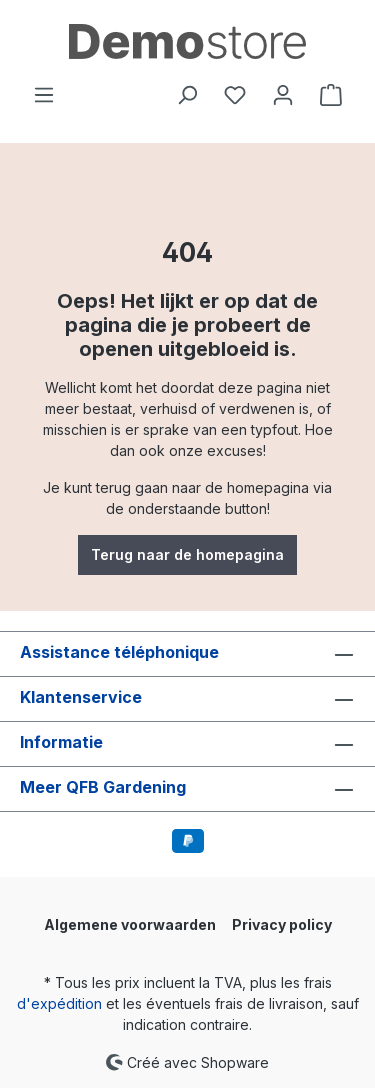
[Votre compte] (283, 95)
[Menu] (44, 95)
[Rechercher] (187, 95)
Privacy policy (282, 924)
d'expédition (59, 1003)
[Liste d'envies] (235, 95)
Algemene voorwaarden (130, 924)
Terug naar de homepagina (187, 554)
